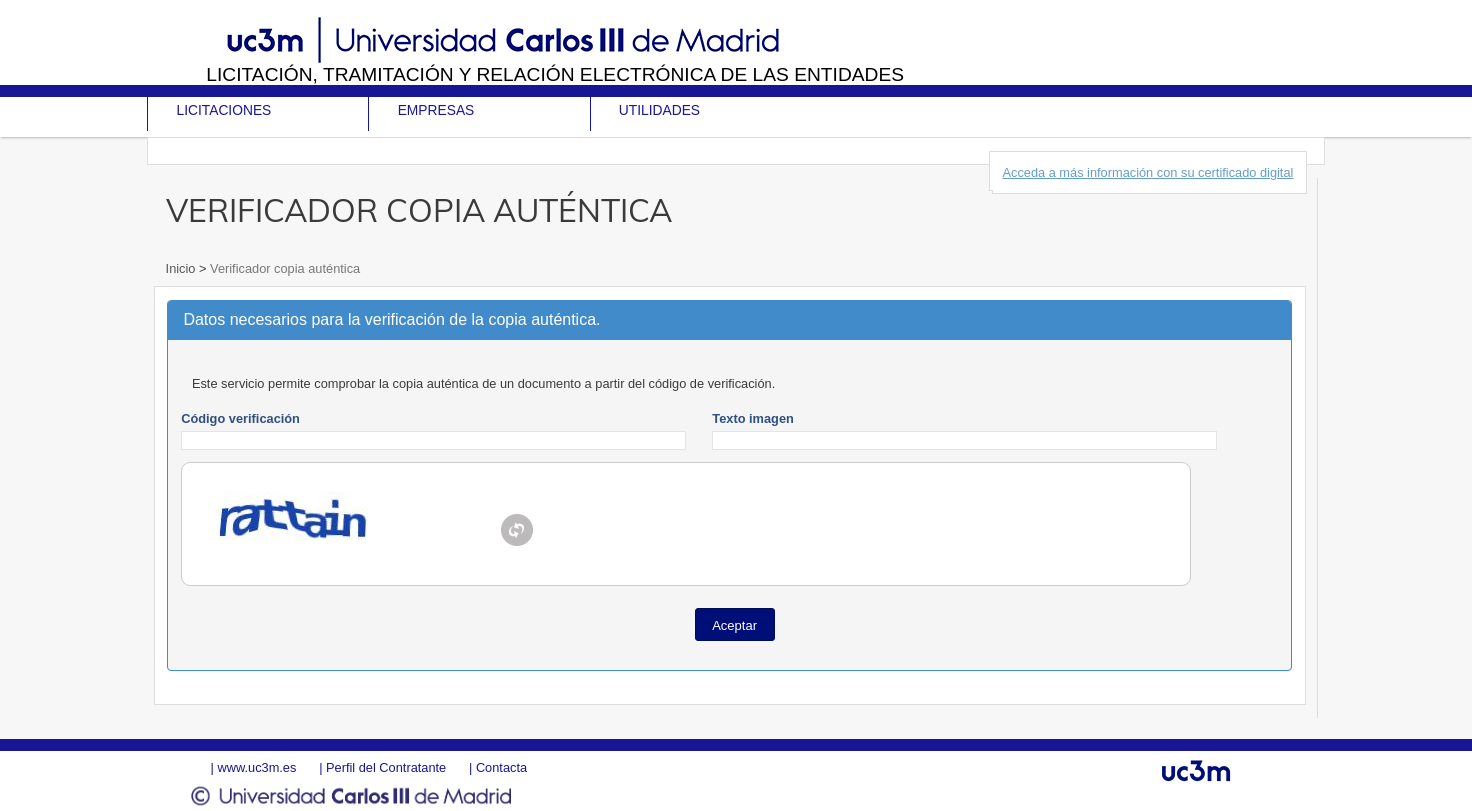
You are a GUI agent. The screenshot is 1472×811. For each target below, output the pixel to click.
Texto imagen (753, 418)
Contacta (501, 767)
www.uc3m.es (256, 767)
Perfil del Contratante (386, 767)
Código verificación (240, 418)
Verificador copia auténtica (284, 268)
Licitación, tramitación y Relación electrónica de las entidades (555, 74)
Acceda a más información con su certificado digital (1147, 172)
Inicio (182, 268)
